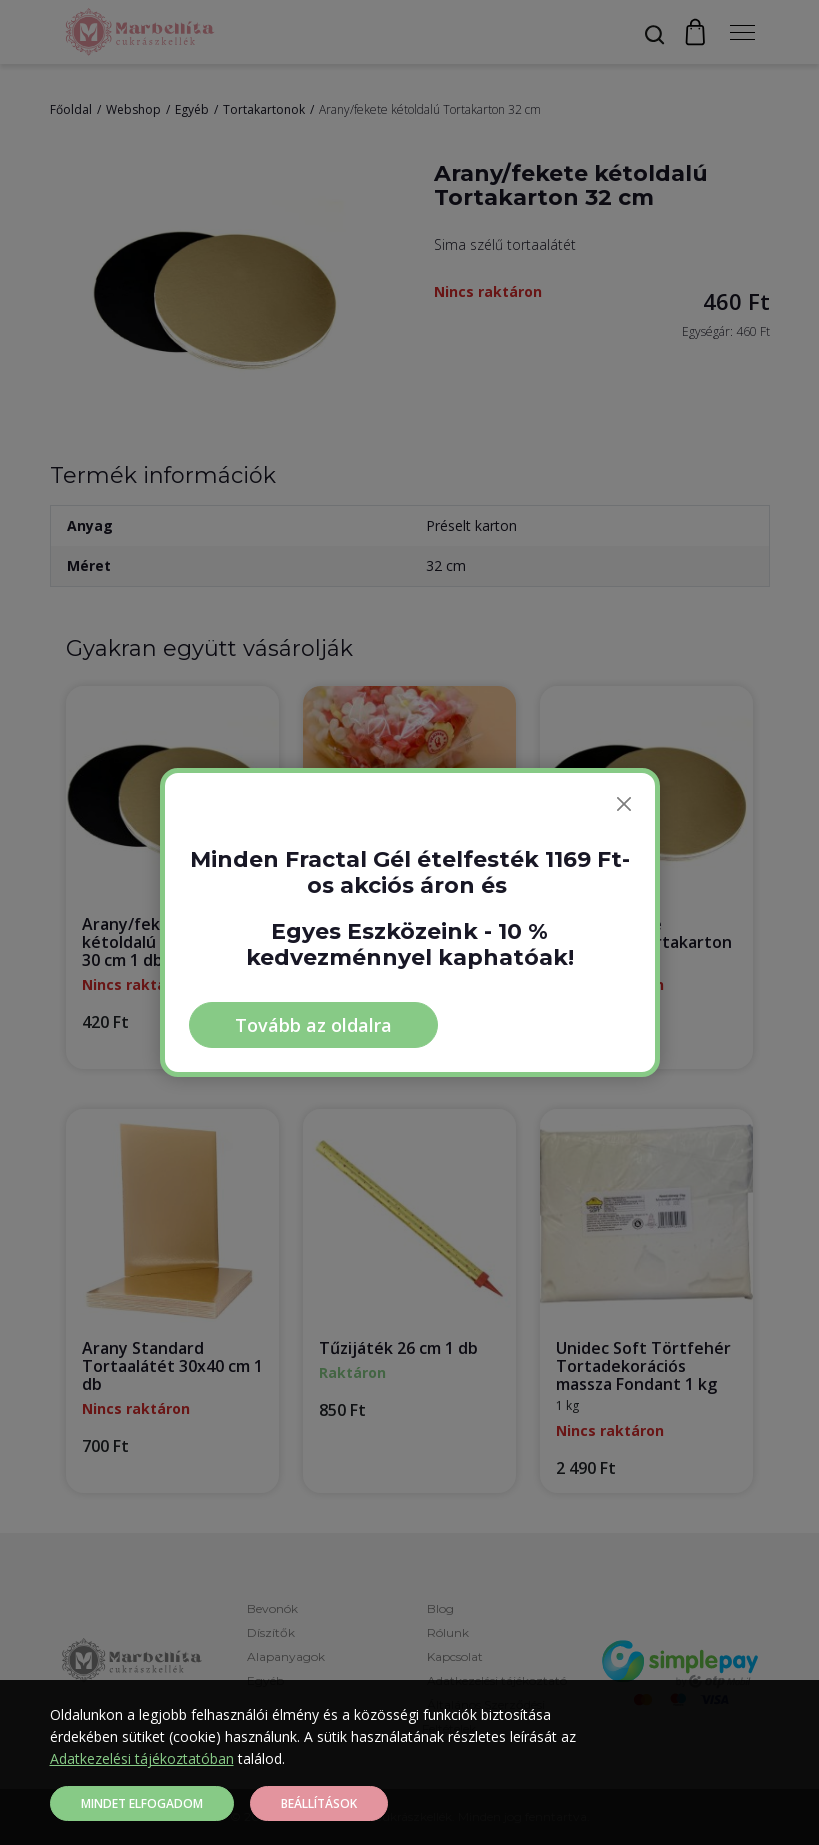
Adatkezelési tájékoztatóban (142, 1758)
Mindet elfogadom (142, 1803)
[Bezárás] (624, 804)
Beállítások (319, 1803)
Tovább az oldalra (313, 1025)
